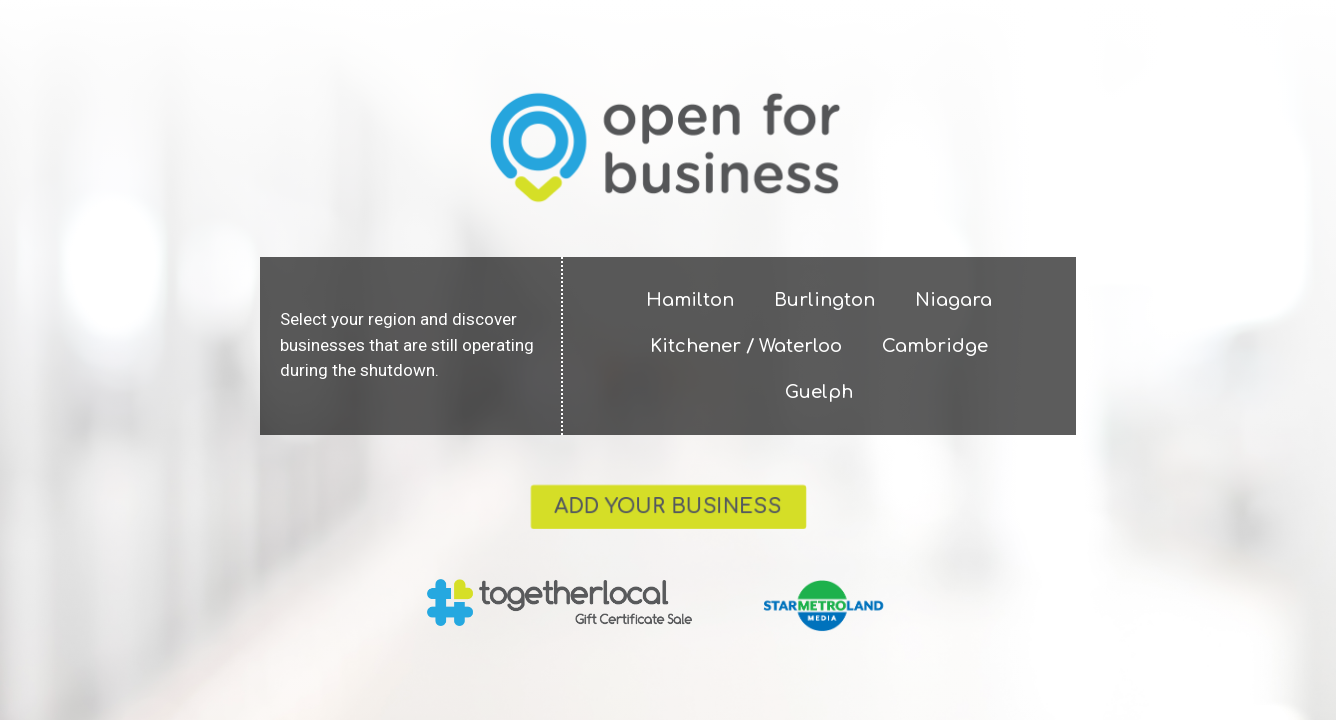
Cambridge (935, 346)
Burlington (824, 300)
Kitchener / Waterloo (746, 346)
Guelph (819, 392)
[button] (668, 507)
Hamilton (690, 300)
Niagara (953, 300)
